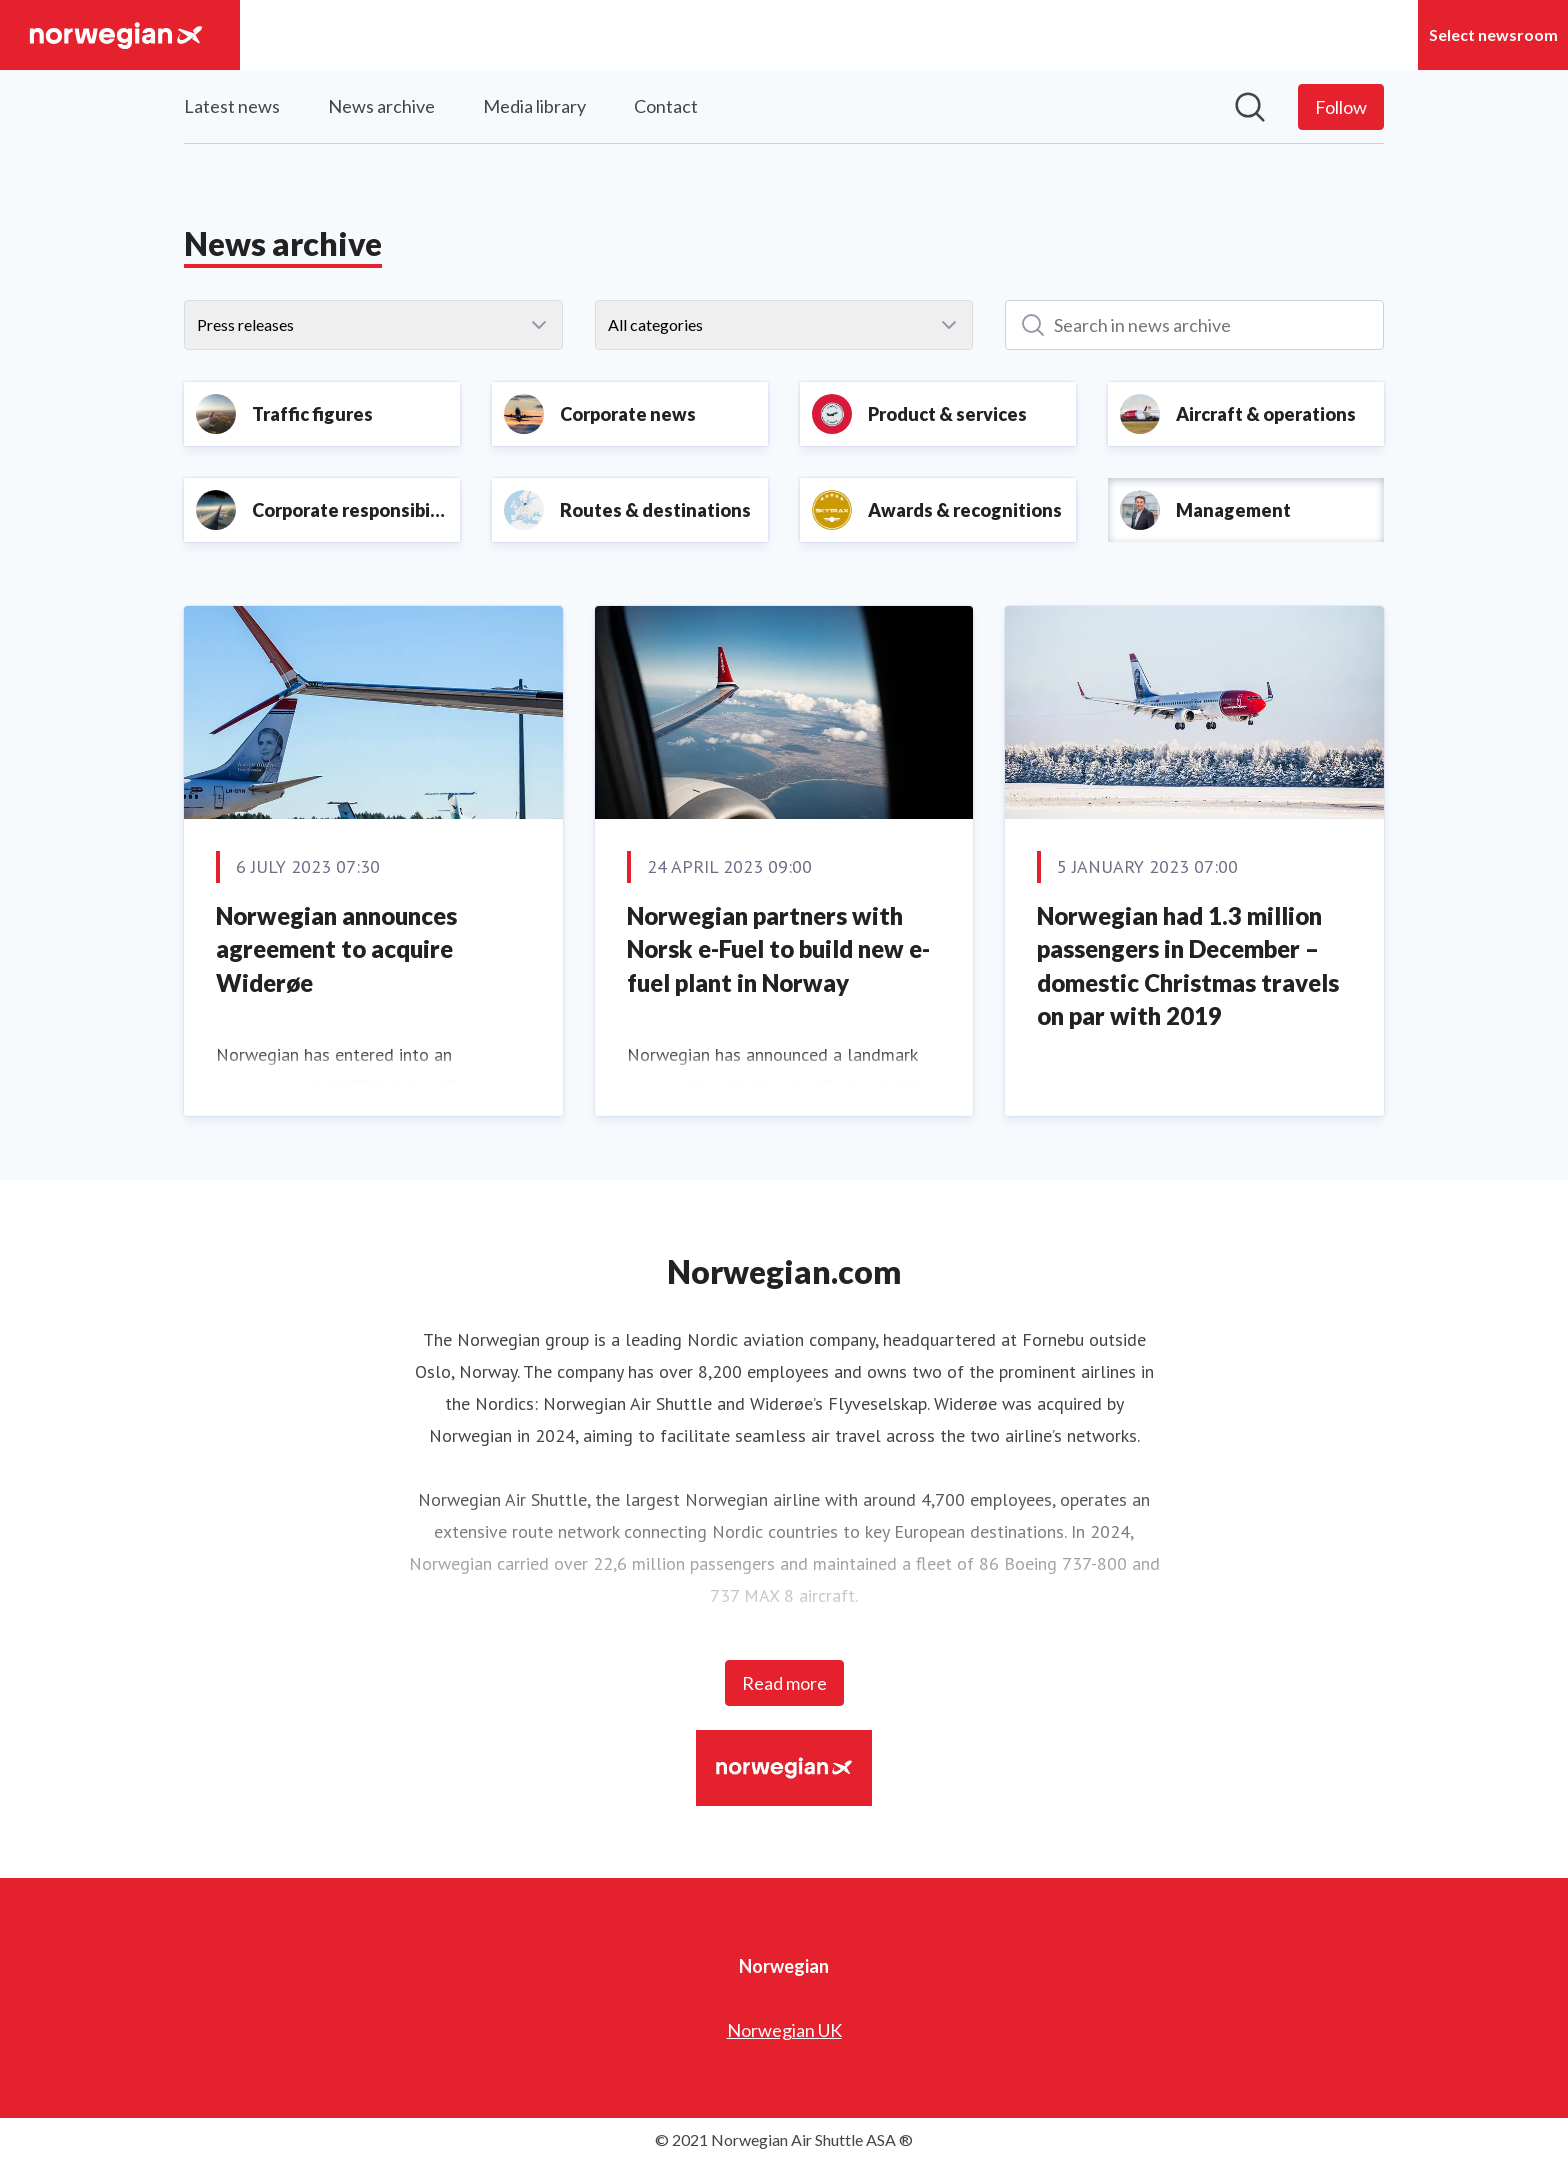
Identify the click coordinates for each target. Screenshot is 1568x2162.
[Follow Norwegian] (1341, 107)
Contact (666, 106)
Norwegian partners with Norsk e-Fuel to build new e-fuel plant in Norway (778, 949)
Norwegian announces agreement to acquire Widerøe (336, 949)
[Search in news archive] (1194, 325)
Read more (784, 1683)
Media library (534, 106)
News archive (381, 106)
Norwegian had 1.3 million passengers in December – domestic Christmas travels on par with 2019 (1188, 966)
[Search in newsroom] (1250, 107)
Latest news (232, 106)
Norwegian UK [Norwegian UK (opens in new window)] (784, 2030)
